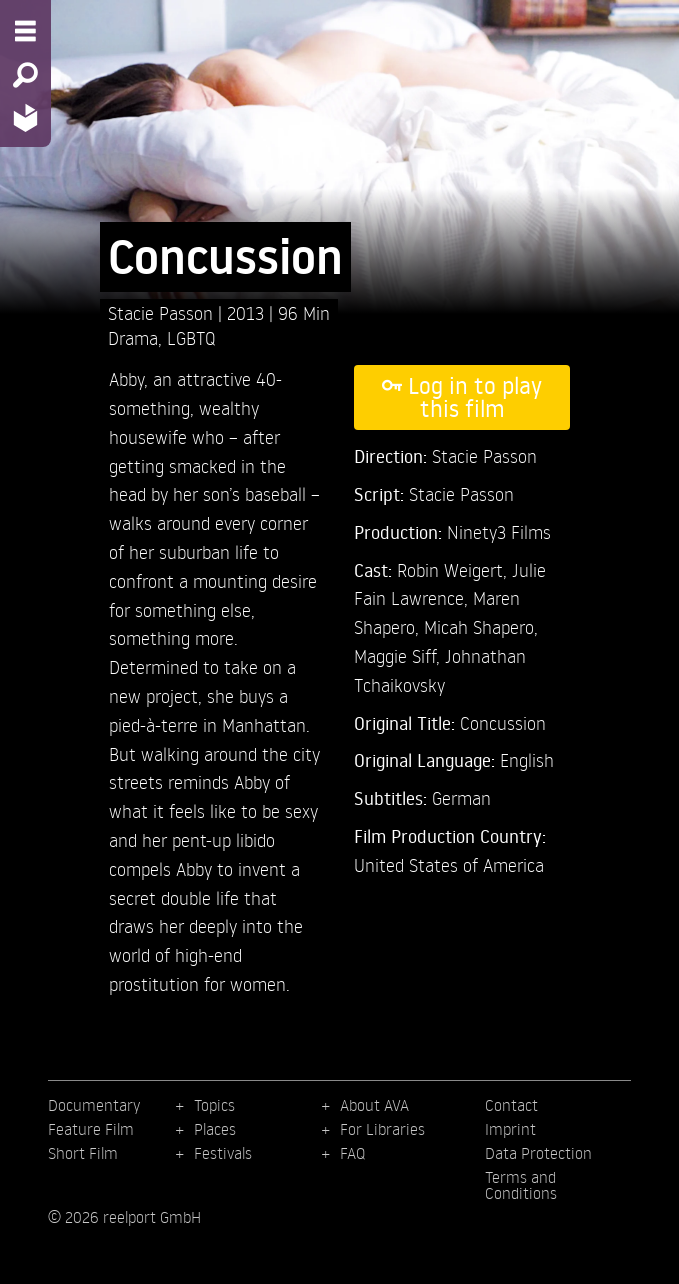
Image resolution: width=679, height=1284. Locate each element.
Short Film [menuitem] (83, 1153)
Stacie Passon (163, 312)
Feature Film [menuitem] (91, 1129)
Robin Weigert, (454, 569)
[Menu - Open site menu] (25, 31)
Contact (511, 1105)
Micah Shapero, (481, 626)
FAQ (352, 1153)
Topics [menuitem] (214, 1105)
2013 (248, 312)
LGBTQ (191, 337)
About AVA (374, 1105)
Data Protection (538, 1153)
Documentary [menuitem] (94, 1105)
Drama (133, 337)
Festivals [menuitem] (223, 1153)
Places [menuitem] (215, 1129)
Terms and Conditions (521, 1185)
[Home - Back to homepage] (25, 117)
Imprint (510, 1129)
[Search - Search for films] (25, 75)
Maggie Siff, (399, 655)
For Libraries (382, 1129)
